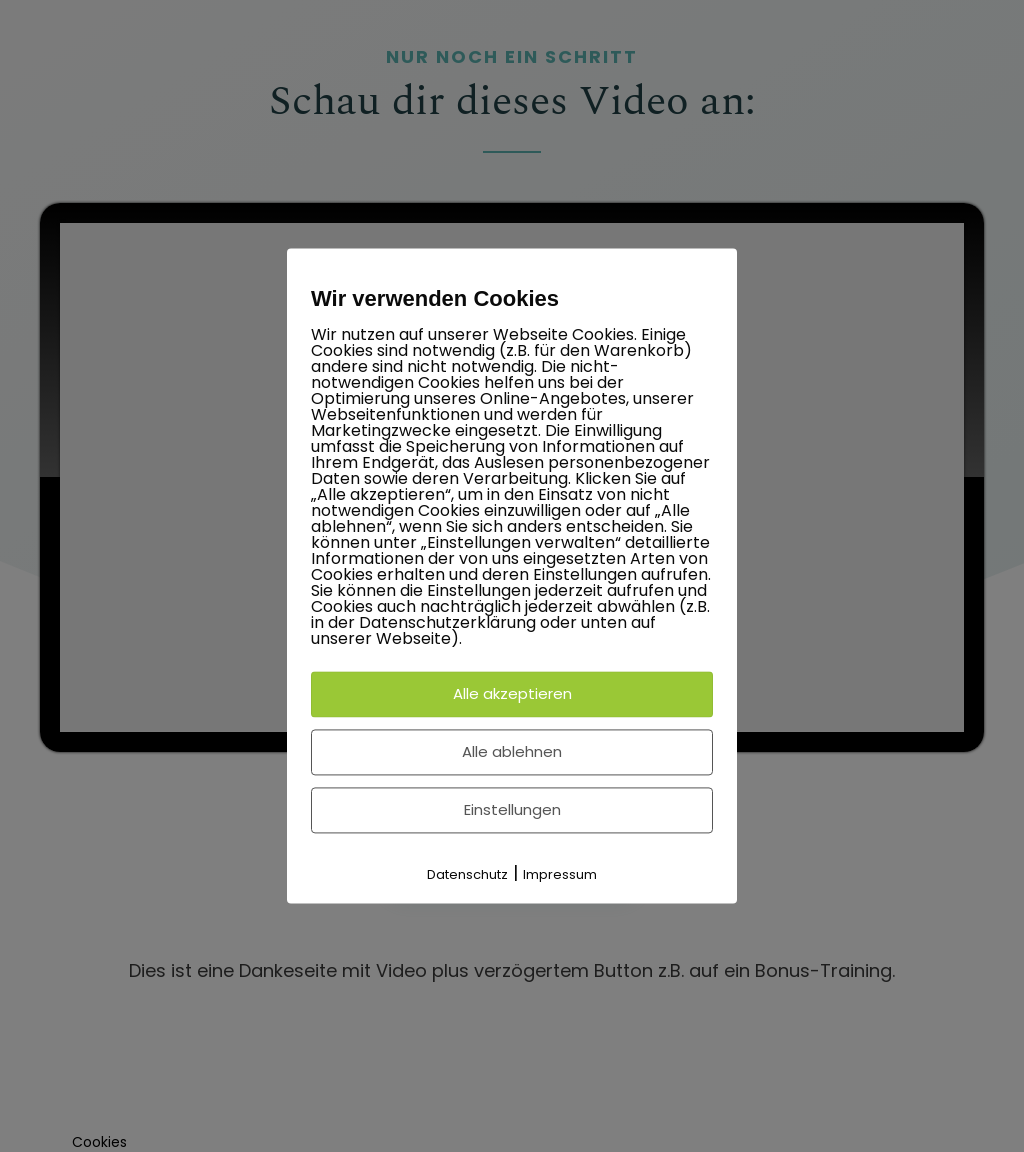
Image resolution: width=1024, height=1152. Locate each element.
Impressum (560, 874)
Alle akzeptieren (512, 693)
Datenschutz (467, 874)
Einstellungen (512, 809)
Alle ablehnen (512, 751)
